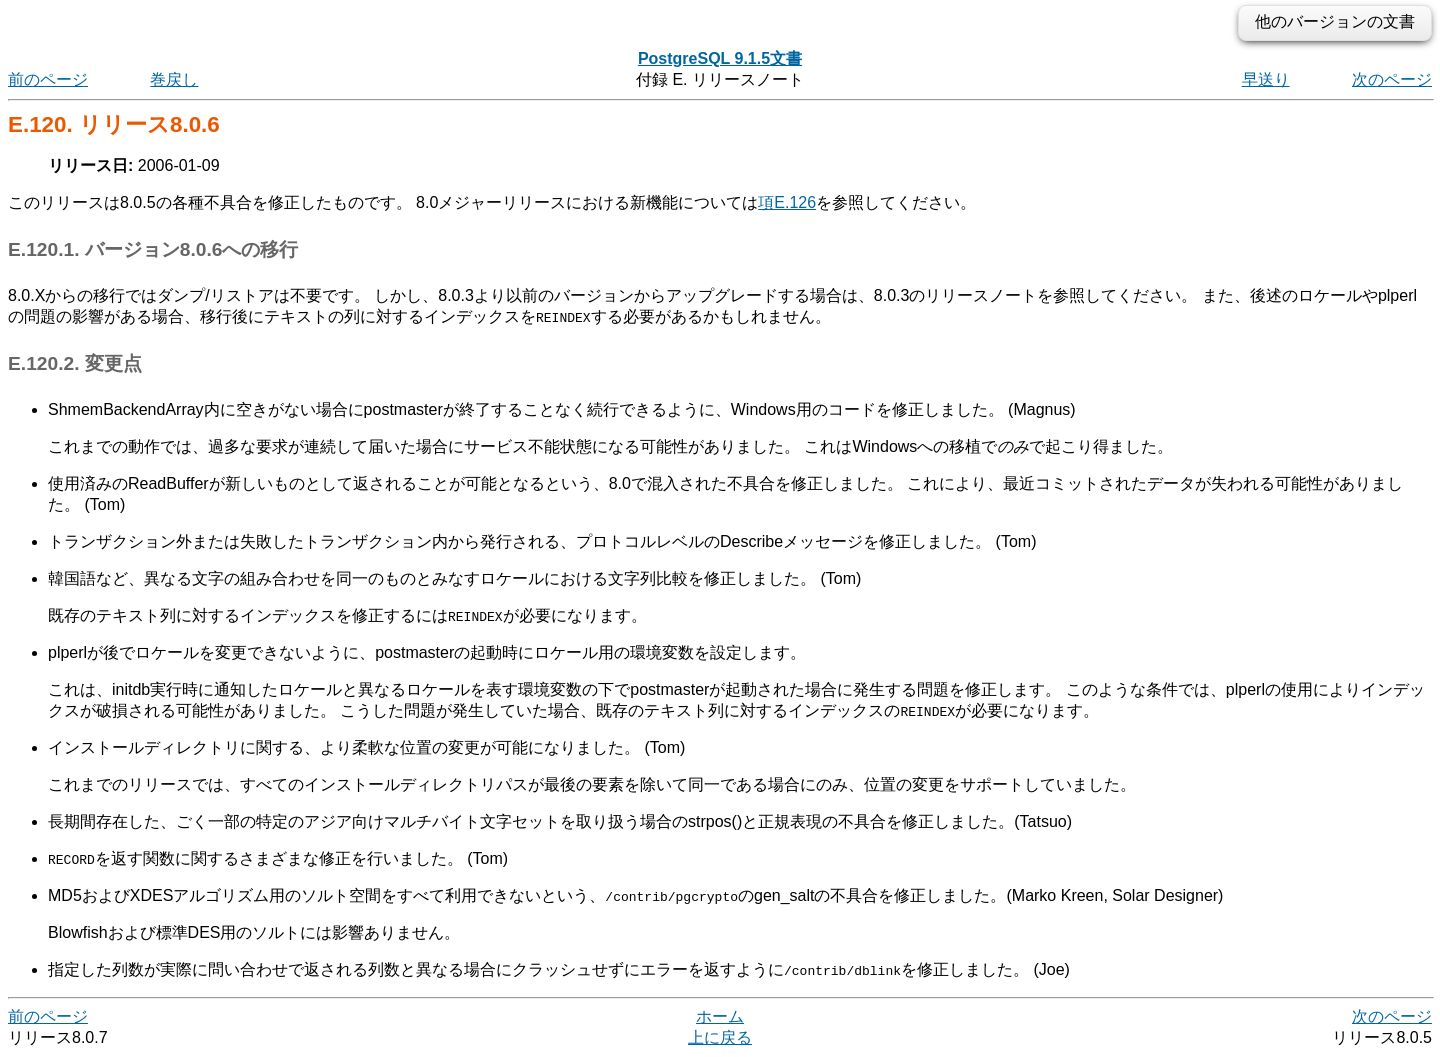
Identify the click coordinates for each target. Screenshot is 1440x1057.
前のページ (48, 79)
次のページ (1392, 79)
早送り (1266, 79)
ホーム (720, 1016)
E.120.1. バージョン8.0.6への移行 (153, 249)
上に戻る (720, 1037)
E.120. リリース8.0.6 (114, 124)
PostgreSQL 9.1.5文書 (720, 58)
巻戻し (174, 79)
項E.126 (787, 202)
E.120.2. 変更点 (75, 363)
